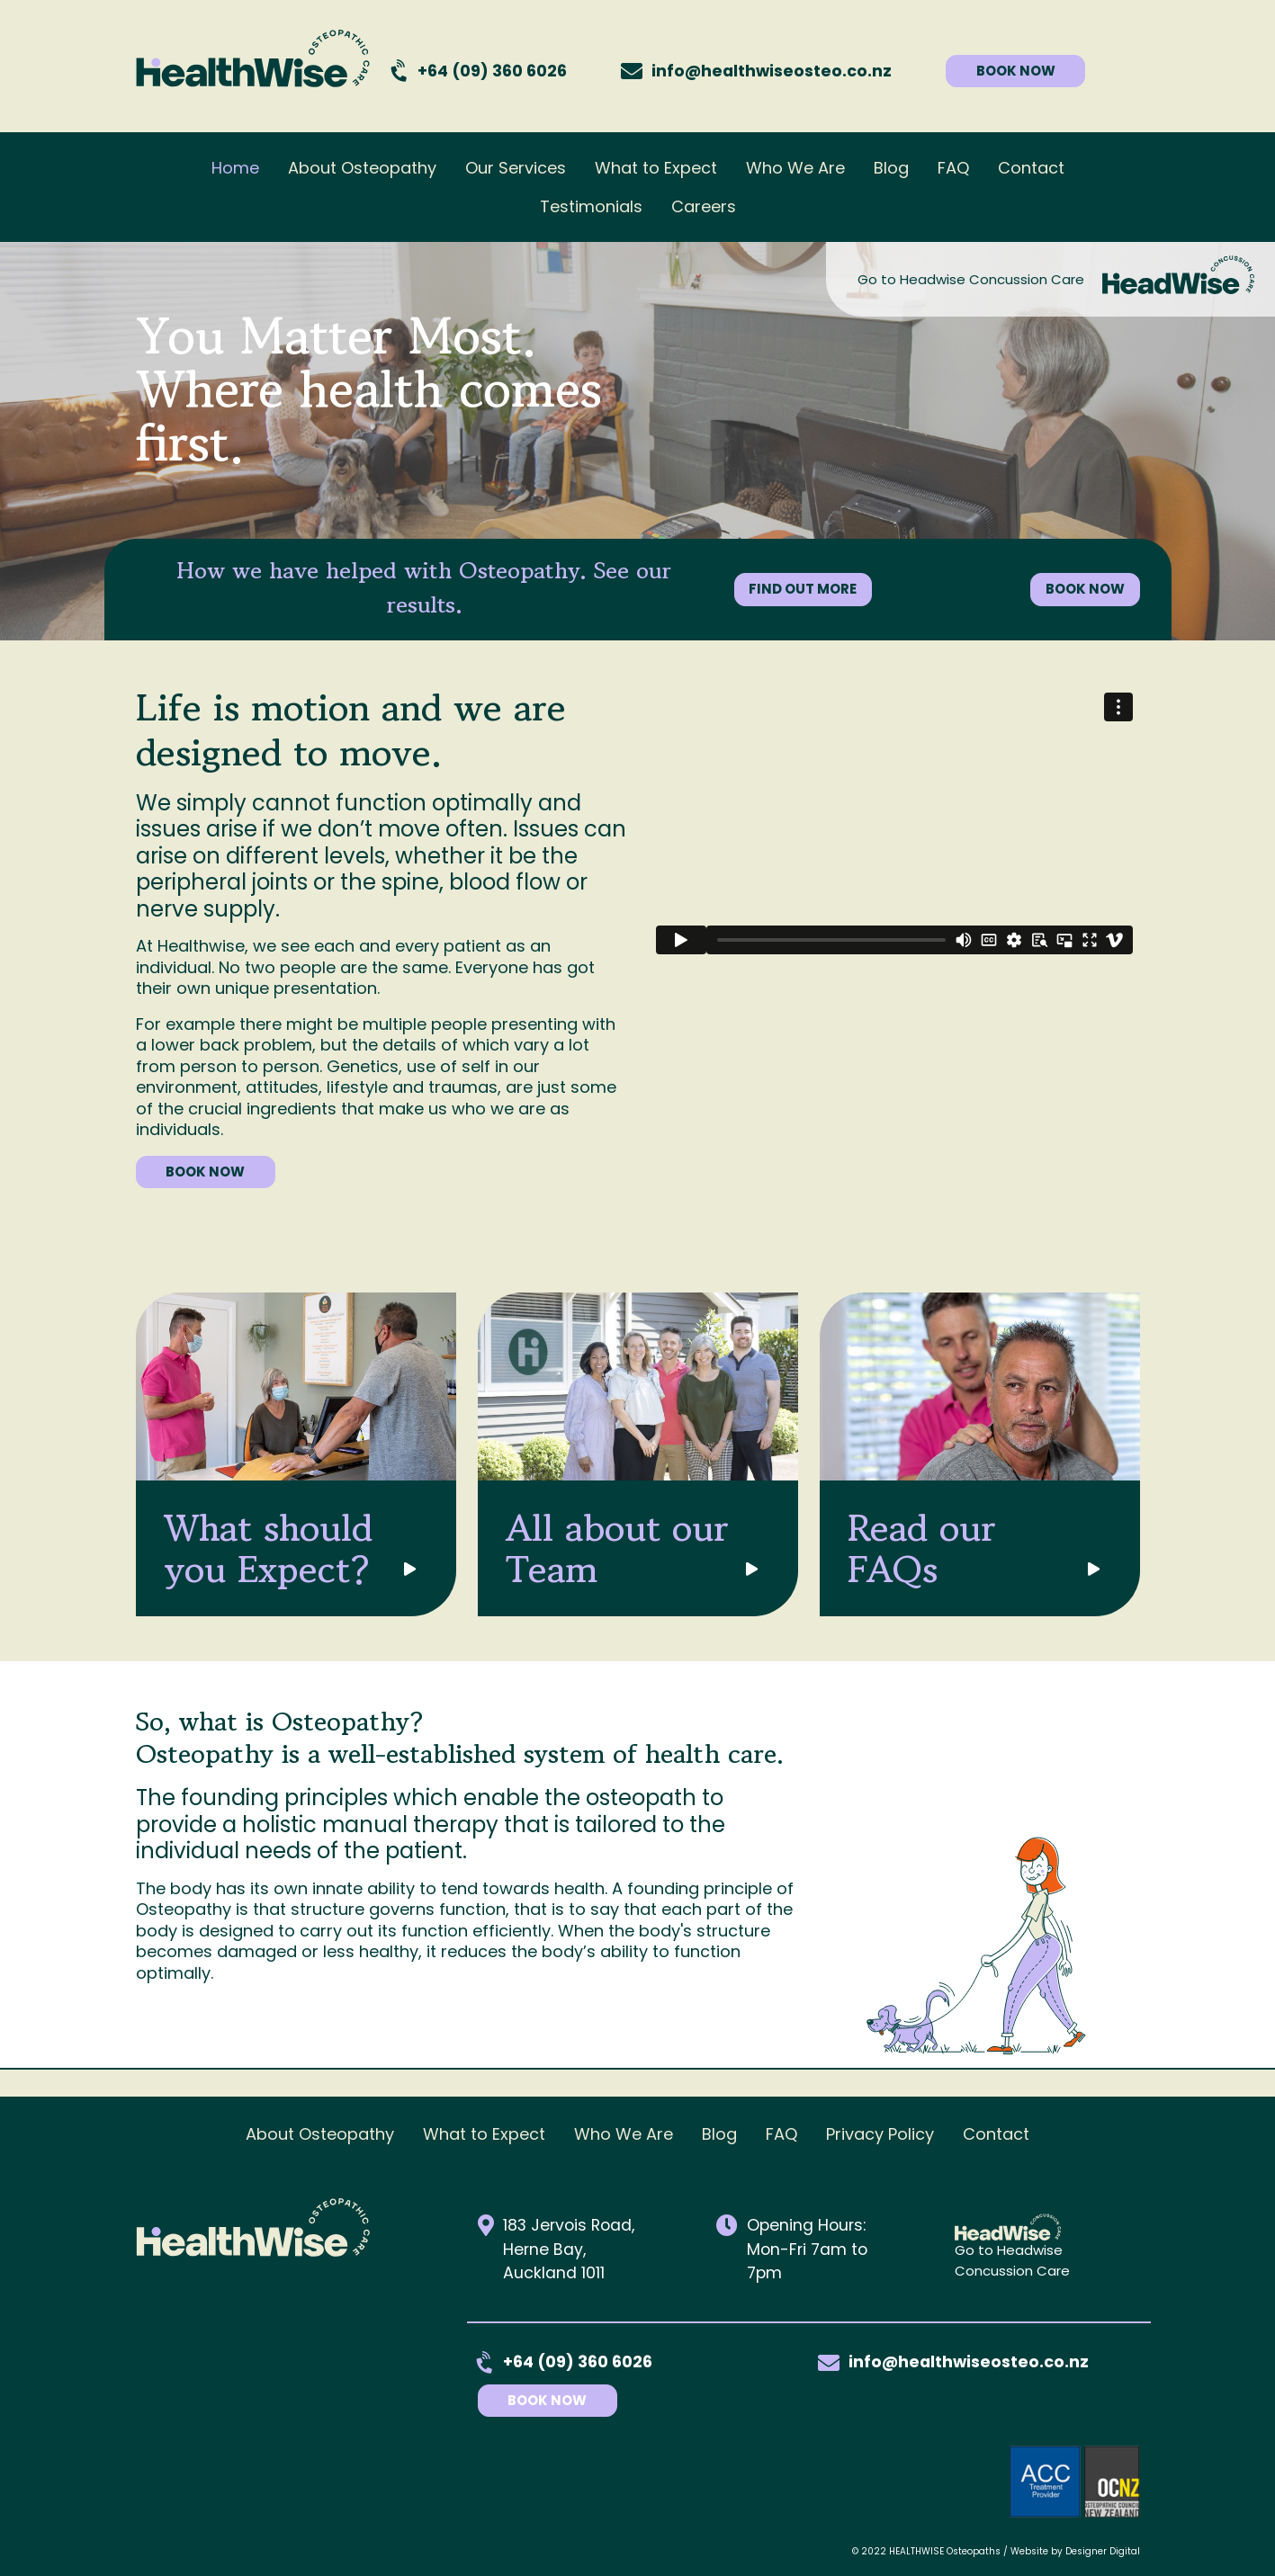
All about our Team (625, 1548)
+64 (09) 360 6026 (492, 71)
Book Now (563, 2400)
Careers (703, 206)
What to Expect (656, 168)
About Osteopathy (362, 168)
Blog (891, 168)
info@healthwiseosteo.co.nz (969, 2362)
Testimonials (591, 206)
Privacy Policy (880, 2134)
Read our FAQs (930, 1548)
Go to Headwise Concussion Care (970, 279)
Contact (1031, 168)
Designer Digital (1102, 2551)
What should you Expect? (276, 1548)
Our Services (515, 168)
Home (235, 168)
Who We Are (795, 168)
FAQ (953, 168)
